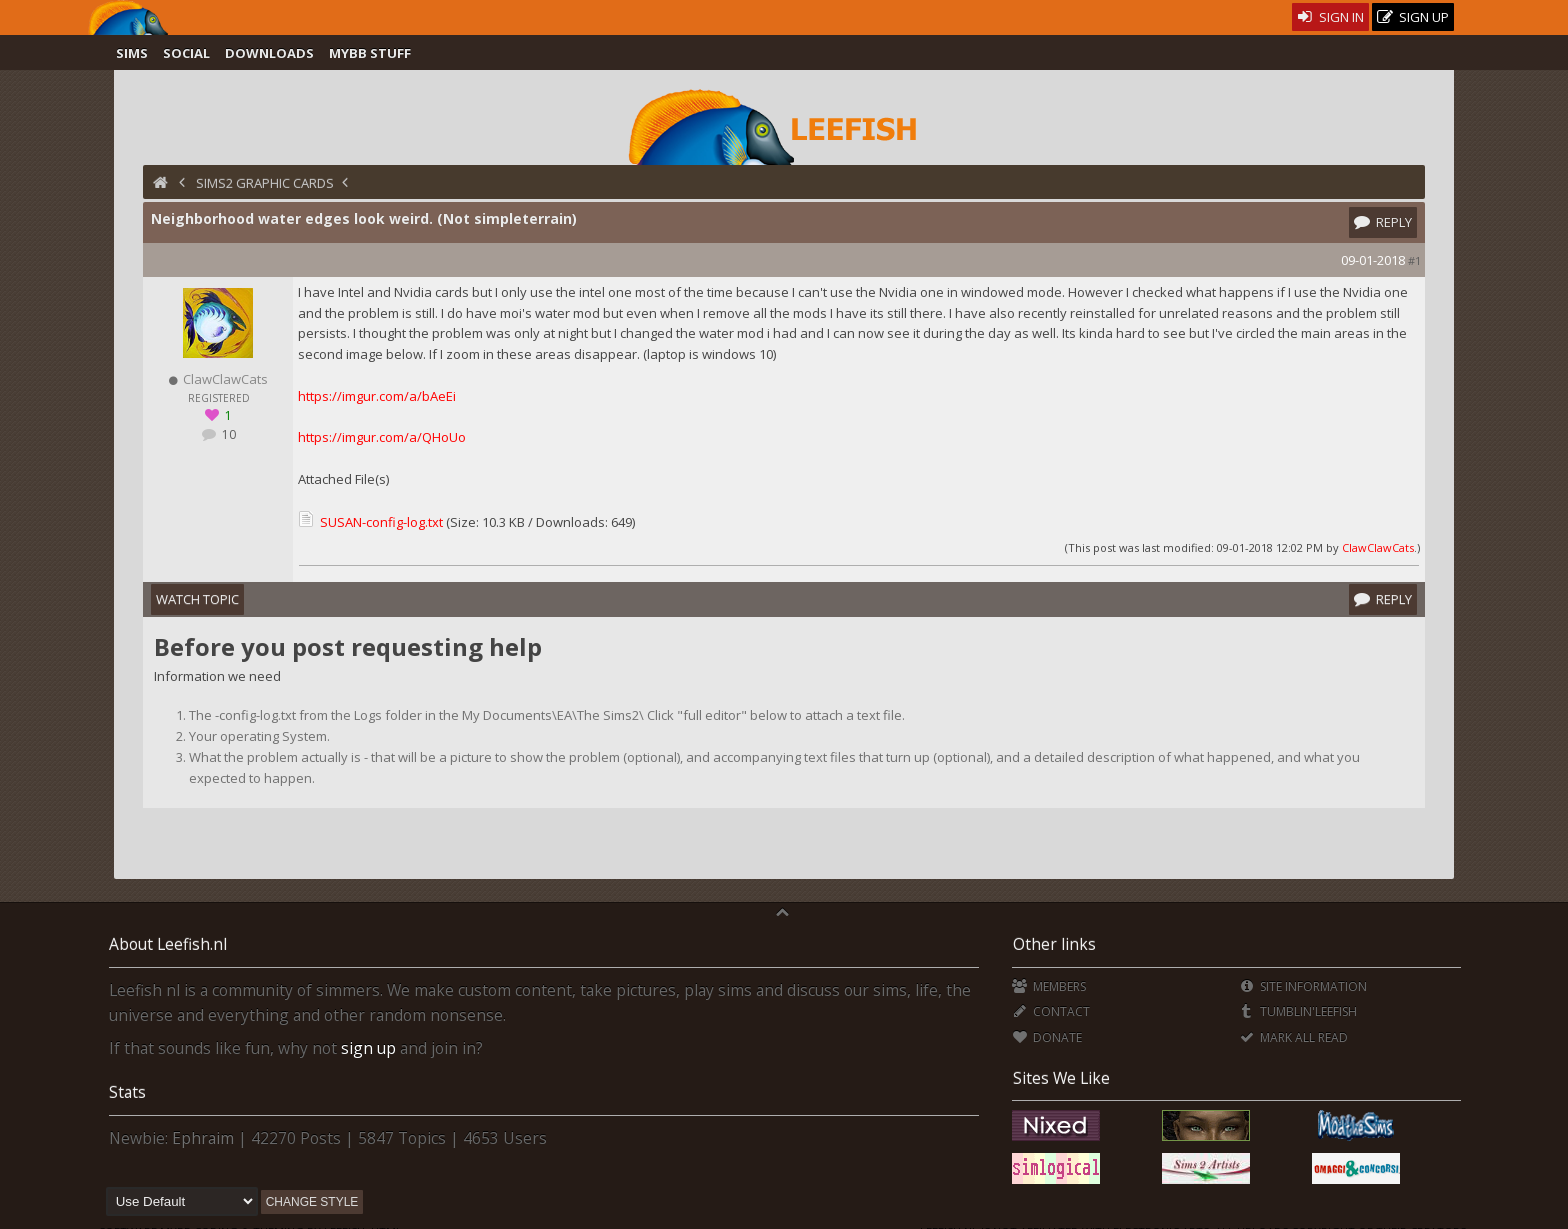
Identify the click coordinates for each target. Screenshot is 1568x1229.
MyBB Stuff (370, 53)
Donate (1046, 1037)
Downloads (269, 53)
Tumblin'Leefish (1297, 1011)
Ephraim (203, 1138)
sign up (368, 1048)
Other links (1054, 944)
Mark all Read (1293, 1037)
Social (186, 53)
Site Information (1302, 986)
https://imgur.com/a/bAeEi (377, 396)
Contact (1050, 1011)
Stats (127, 1092)
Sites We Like (1061, 1078)
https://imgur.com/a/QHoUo (382, 437)
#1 (1414, 260)
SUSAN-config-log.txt (381, 522)
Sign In (1330, 17)
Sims (132, 53)
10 (227, 434)
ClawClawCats (1378, 547)
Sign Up (1413, 17)
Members (1048, 986)
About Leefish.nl (168, 944)
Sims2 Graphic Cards (265, 183)
